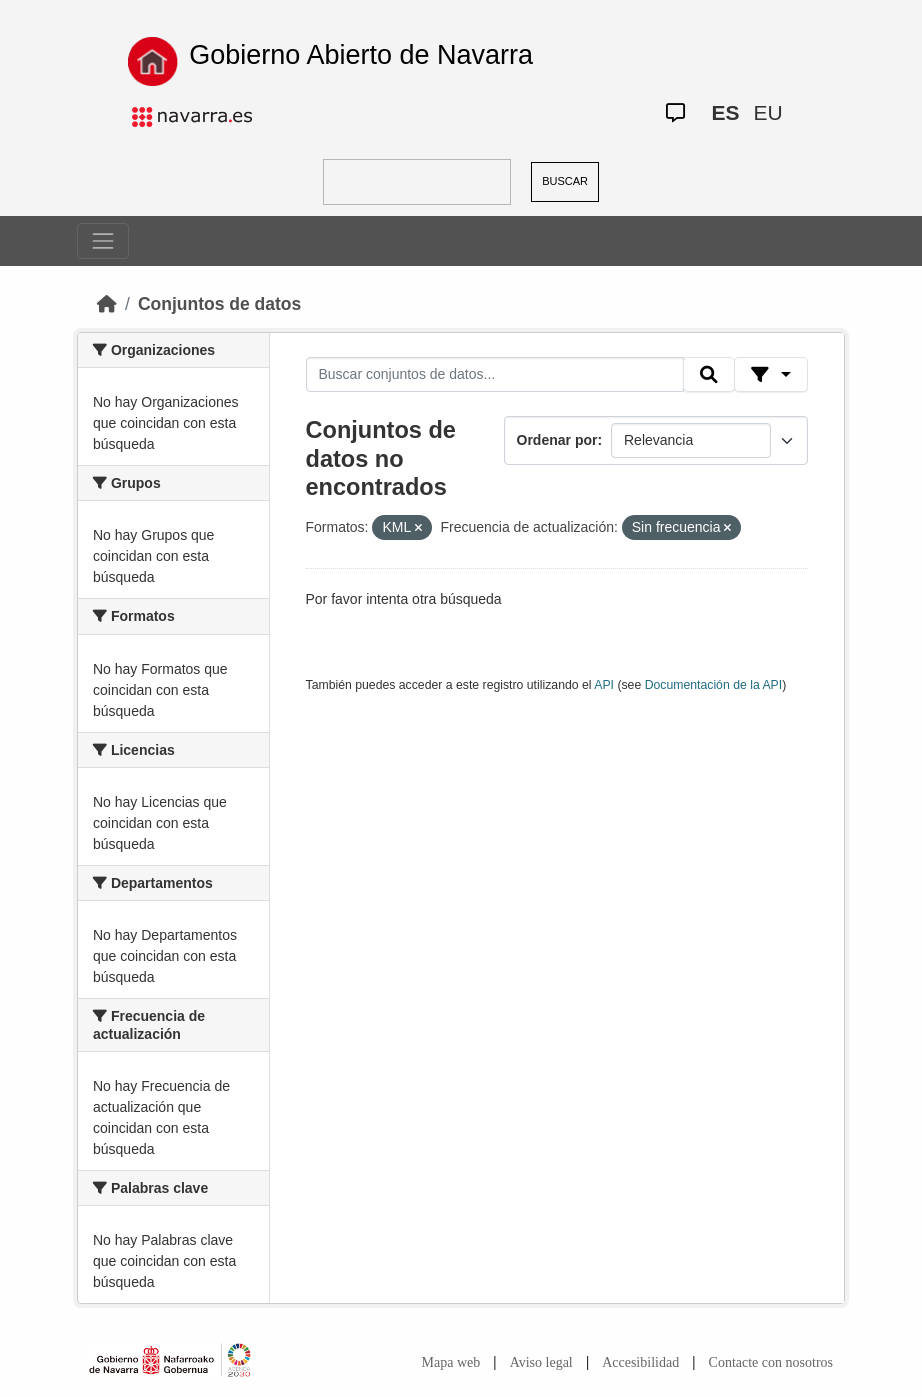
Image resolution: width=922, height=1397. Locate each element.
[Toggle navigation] (103, 241)
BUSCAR (565, 181)
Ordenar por (557, 440)
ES (725, 112)
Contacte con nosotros (771, 1362)
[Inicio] (107, 304)
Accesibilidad (640, 1362)
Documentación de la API (714, 685)
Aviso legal (541, 1362)
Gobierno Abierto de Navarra (361, 55)
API (604, 685)
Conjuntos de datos (219, 304)
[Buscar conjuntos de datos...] (495, 375)
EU (768, 112)
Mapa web (451, 1362)
